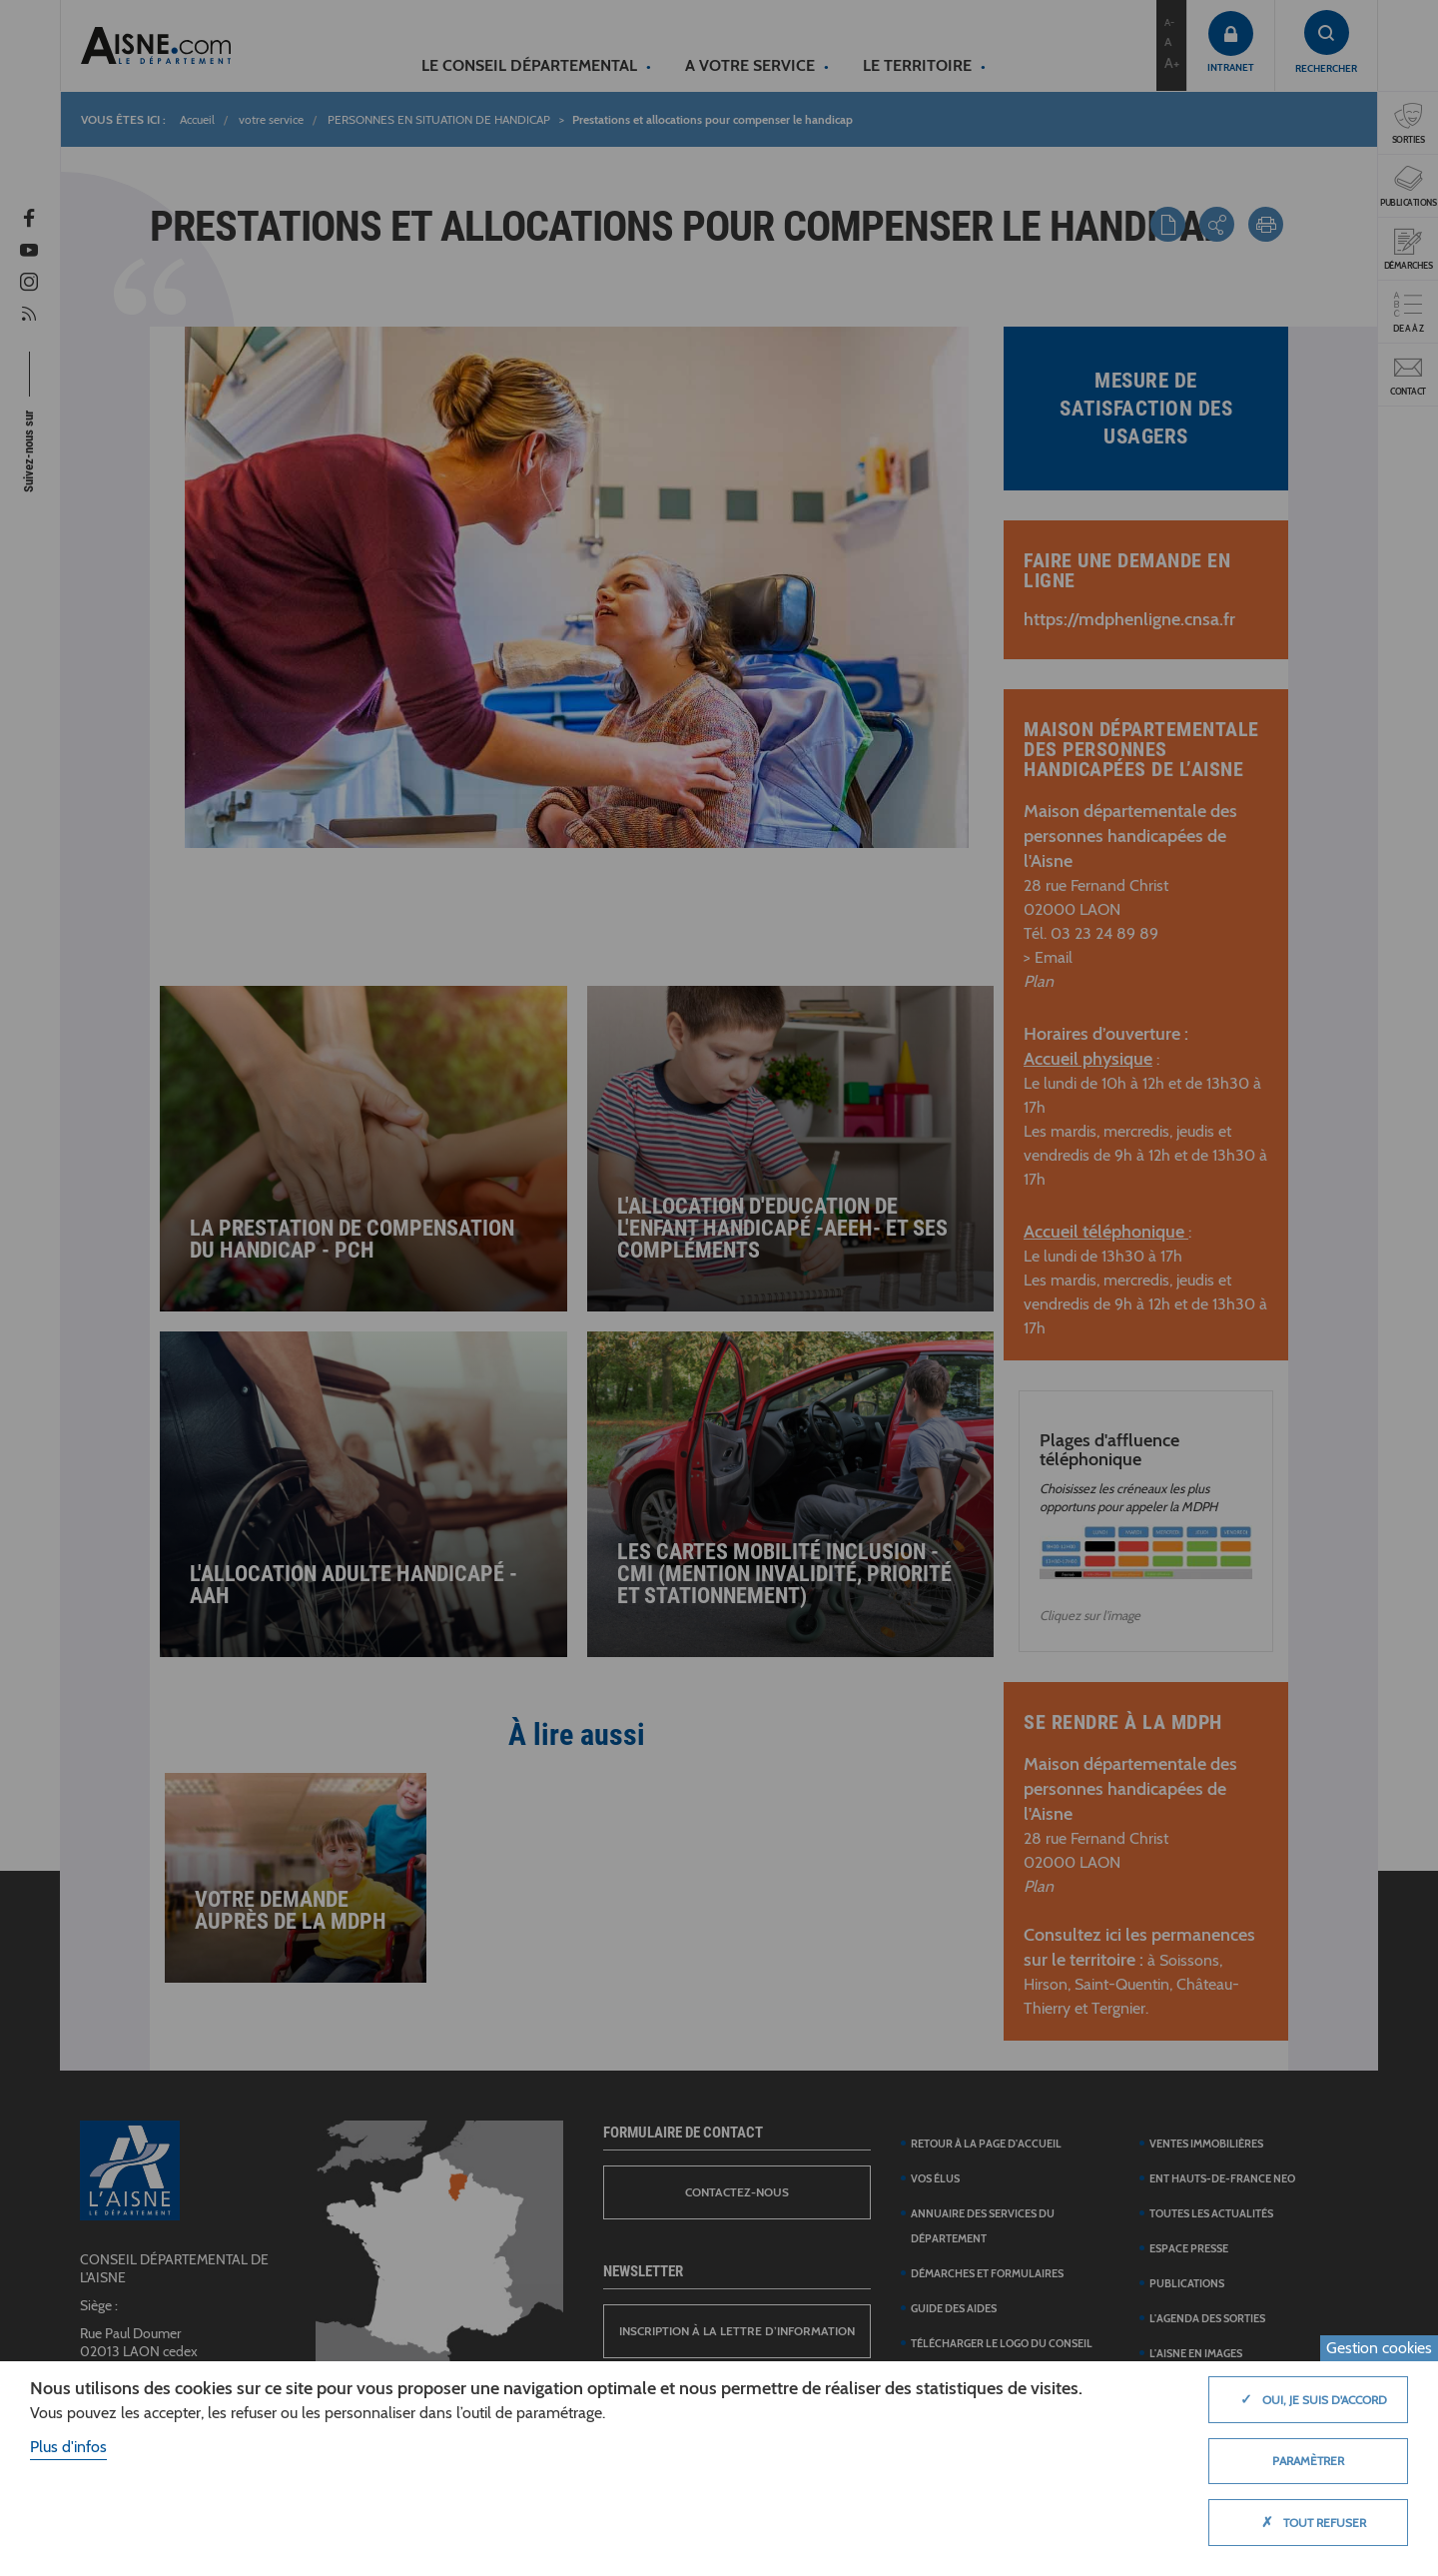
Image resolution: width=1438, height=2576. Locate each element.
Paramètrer (1308, 2460)
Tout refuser (1308, 2522)
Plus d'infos (68, 2446)
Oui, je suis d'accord (1308, 2399)
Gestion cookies (1379, 2347)
